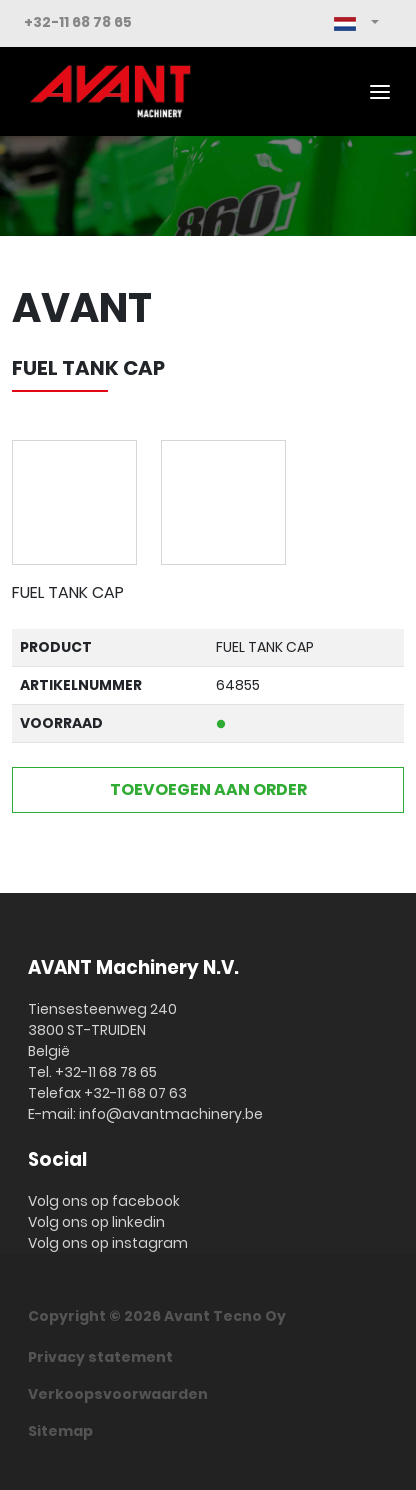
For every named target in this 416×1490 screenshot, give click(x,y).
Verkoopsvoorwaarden (118, 1394)
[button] (356, 23)
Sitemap (60, 1431)
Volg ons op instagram (108, 1243)
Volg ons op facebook (104, 1201)
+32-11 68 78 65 (78, 22)
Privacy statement (100, 1357)
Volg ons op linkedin (96, 1222)
